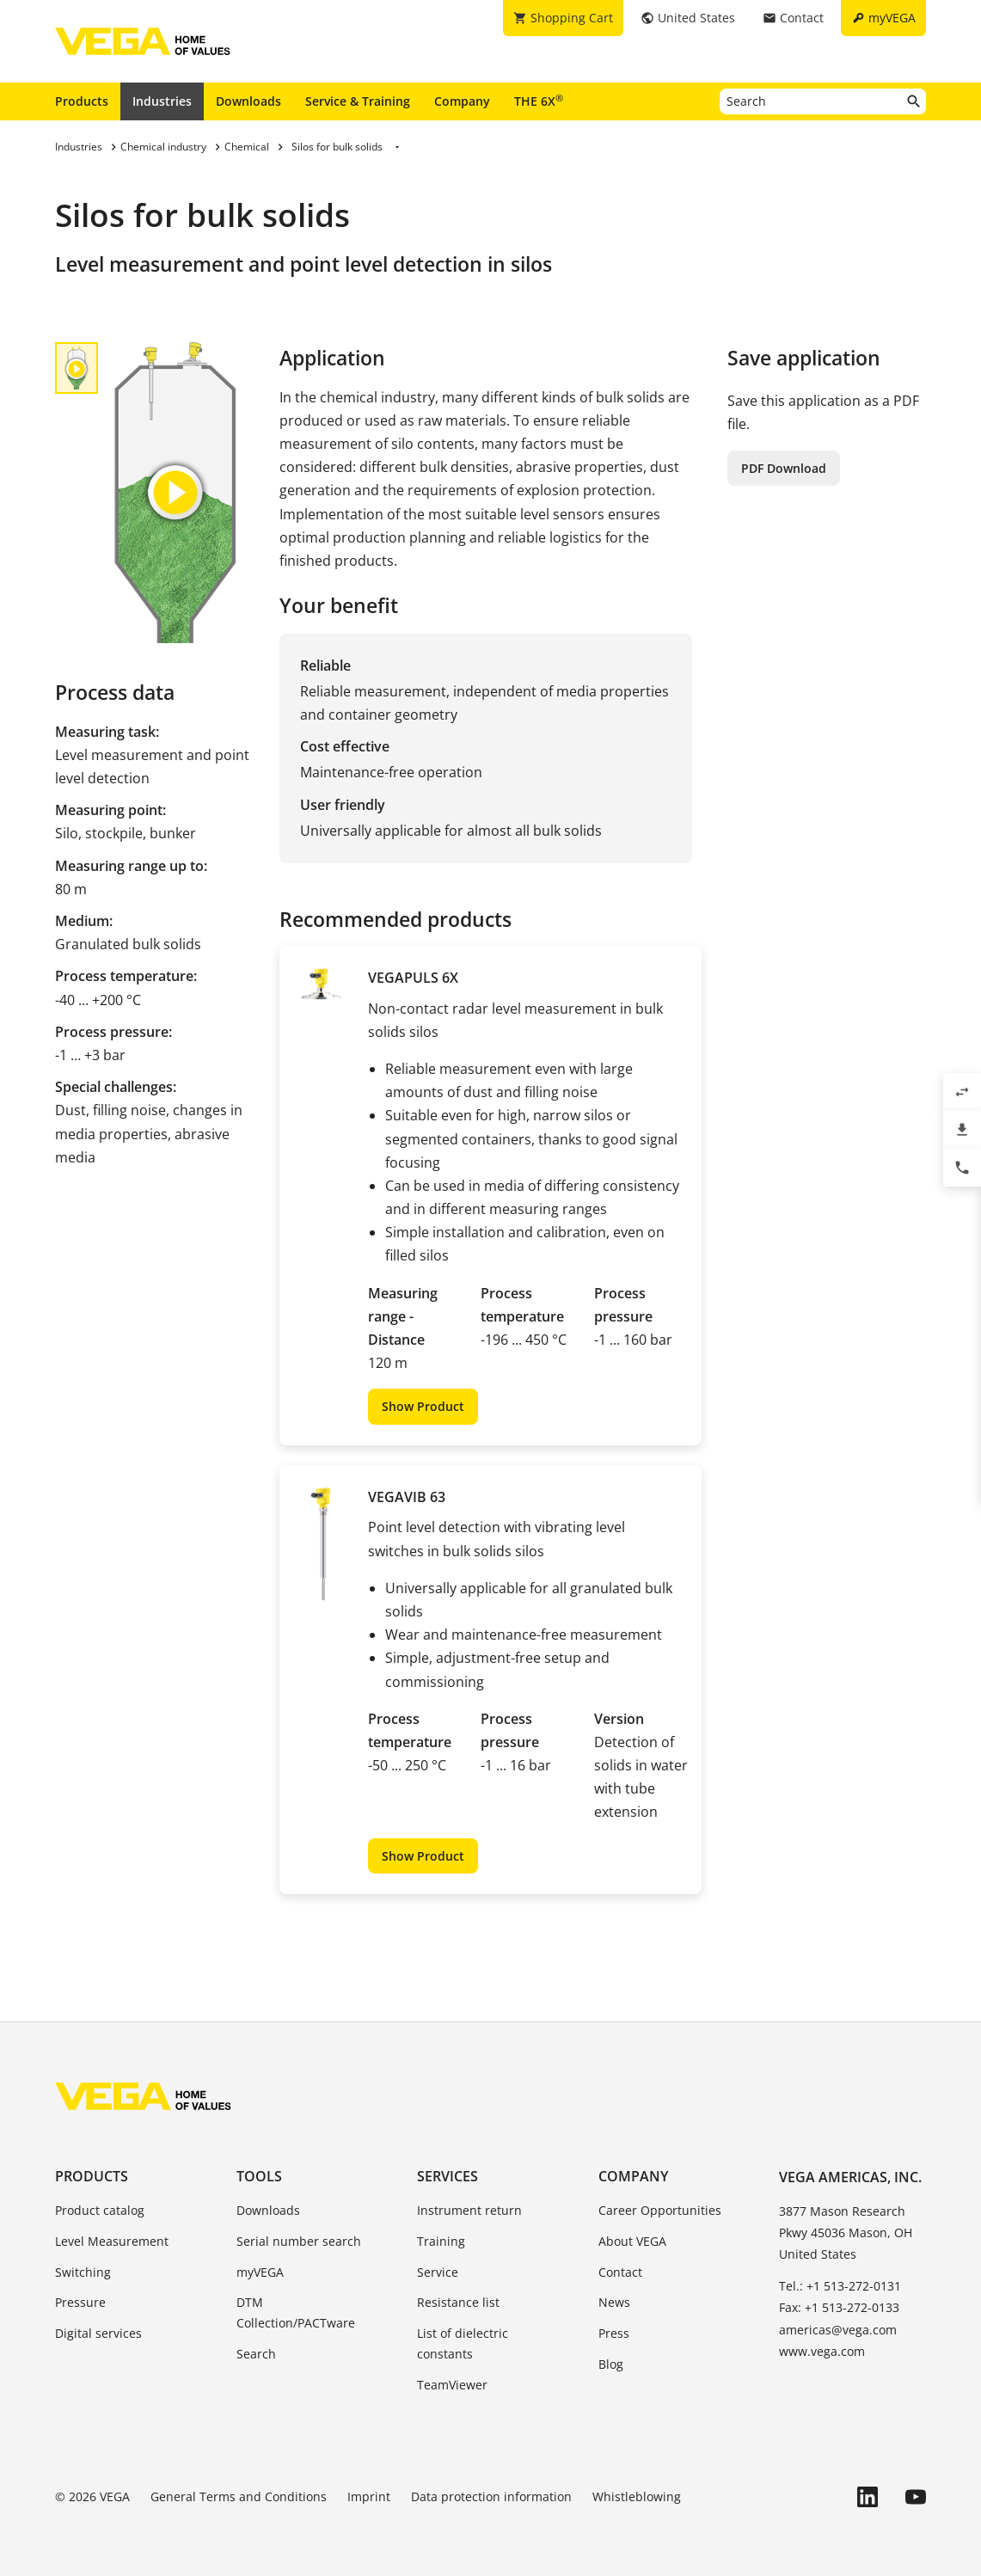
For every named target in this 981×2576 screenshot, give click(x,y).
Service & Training (357, 101)
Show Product (423, 1406)
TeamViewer (452, 2385)
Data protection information (491, 2496)
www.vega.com (822, 2351)
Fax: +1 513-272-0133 (839, 2307)
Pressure (80, 2302)
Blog (610, 2364)
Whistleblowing (636, 2496)
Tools (259, 2176)
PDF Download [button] (783, 468)
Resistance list (458, 2302)
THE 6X (538, 100)
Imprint (368, 2496)
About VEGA (632, 2241)
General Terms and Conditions (238, 2496)
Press (613, 2333)
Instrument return (469, 2210)
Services (447, 2176)
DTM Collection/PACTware (295, 2312)
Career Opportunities (659, 2210)
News (614, 2302)
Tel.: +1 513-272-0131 (840, 2286)
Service (437, 2272)
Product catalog (99, 2210)
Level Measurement (112, 2241)
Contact (620, 2272)
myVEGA (260, 2272)
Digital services (98, 2333)
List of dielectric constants (462, 2343)
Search (256, 2354)
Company (462, 101)
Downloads (248, 101)
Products (81, 101)
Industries (162, 101)
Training (441, 2241)
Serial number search (298, 2241)
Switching (83, 2272)
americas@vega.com (838, 2329)
